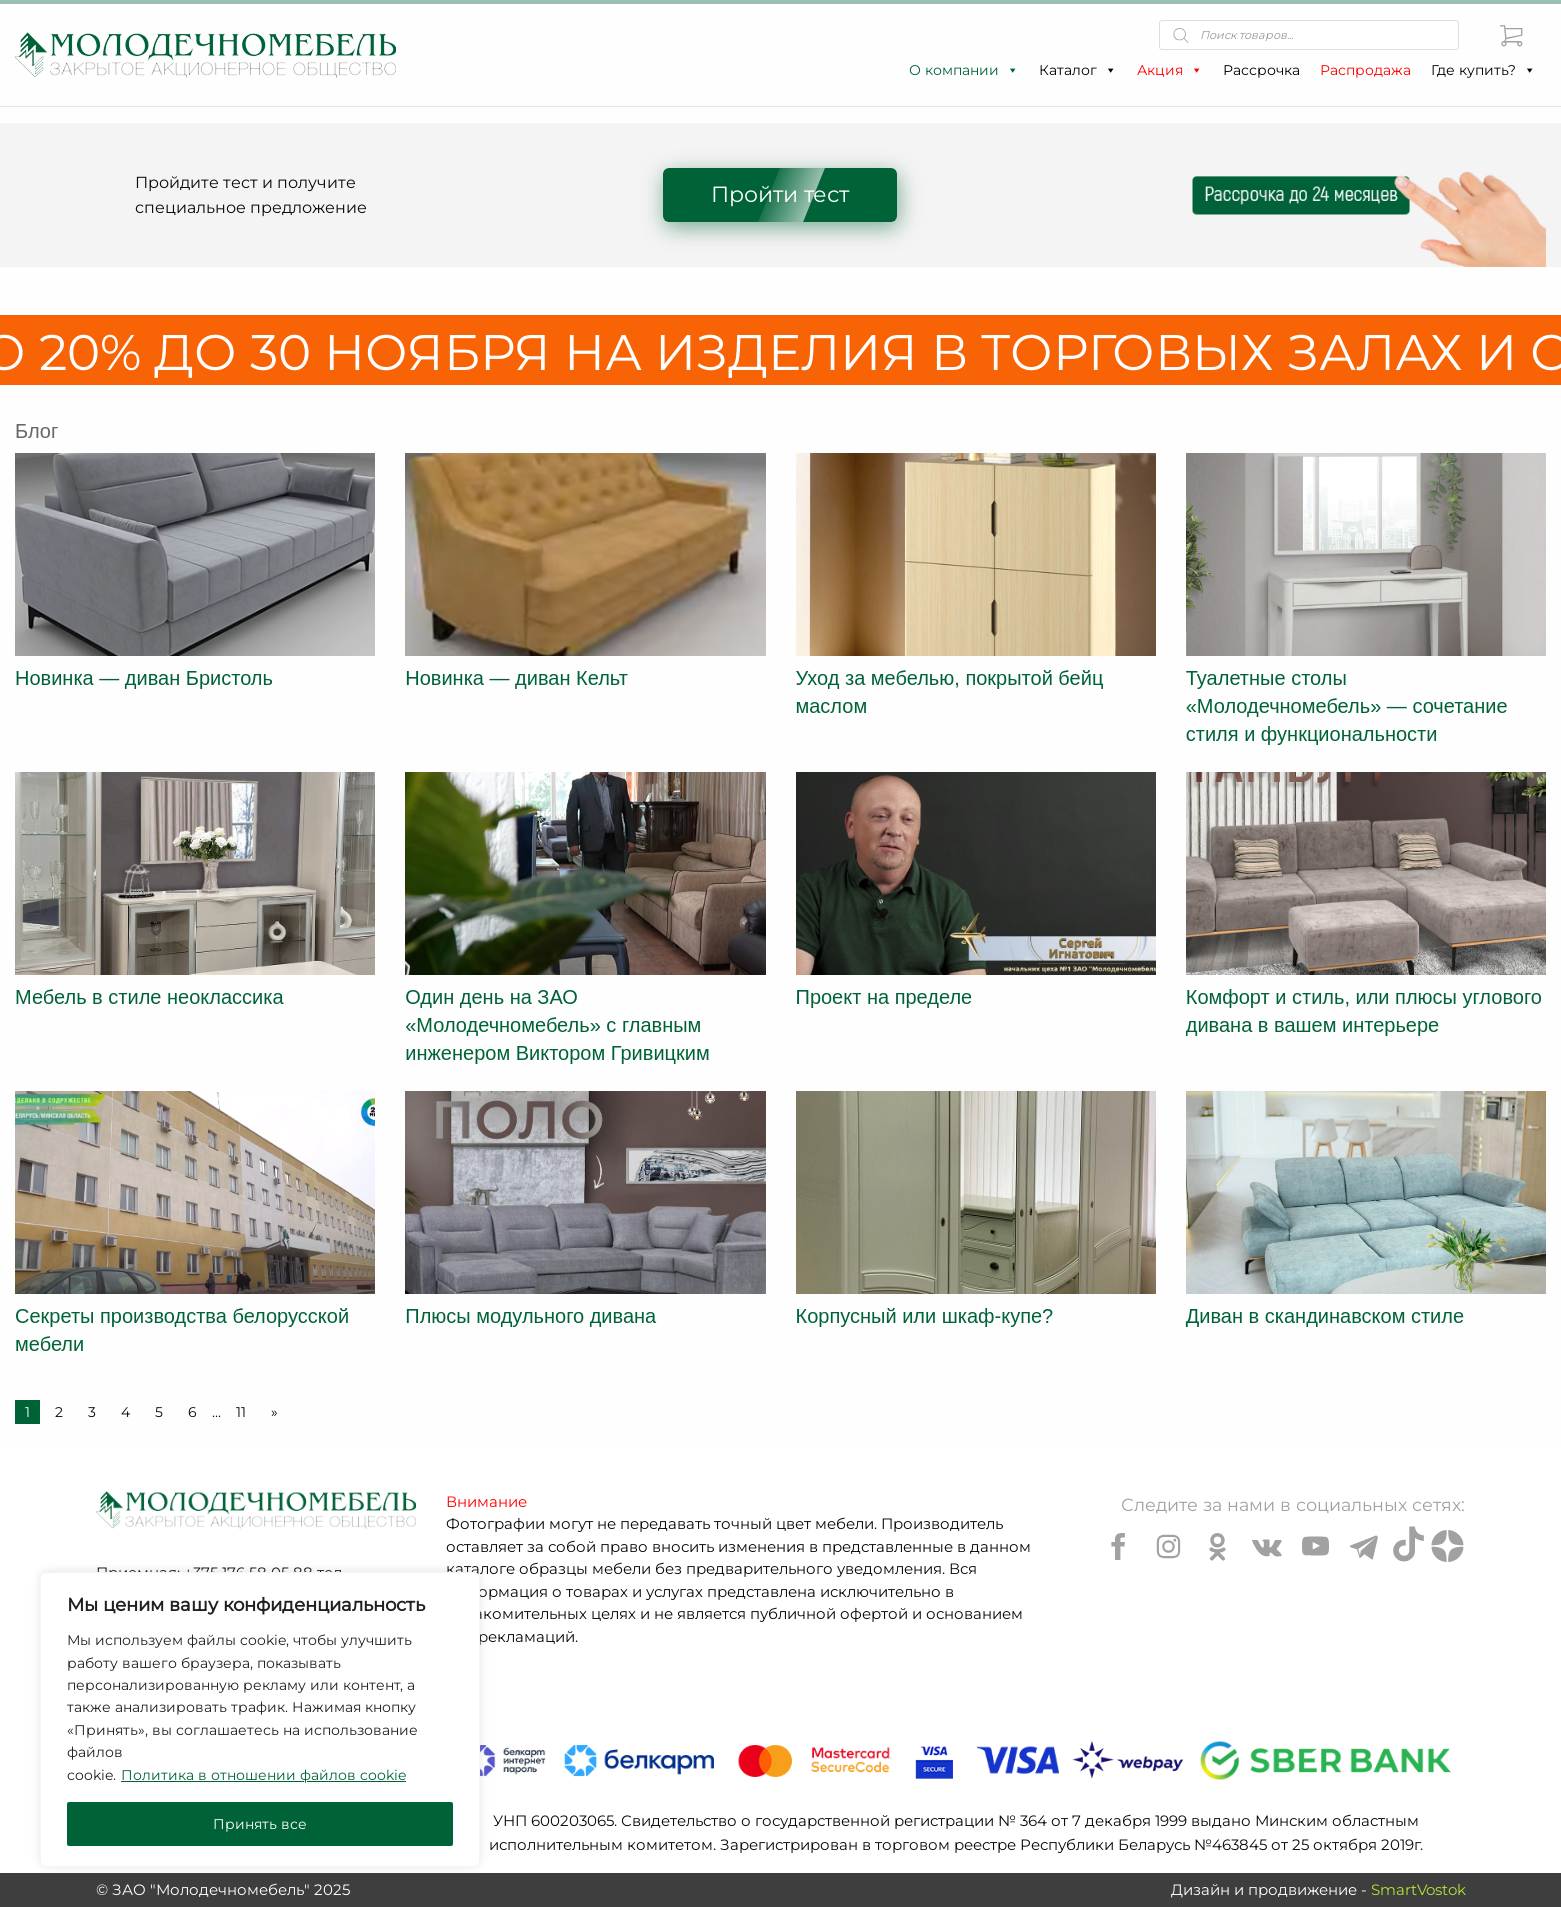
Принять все (260, 1824)
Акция (1170, 70)
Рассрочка (1261, 70)
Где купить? (1483, 70)
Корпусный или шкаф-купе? (925, 1316)
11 (241, 1412)
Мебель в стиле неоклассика (149, 997)
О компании (964, 70)
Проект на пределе (884, 997)
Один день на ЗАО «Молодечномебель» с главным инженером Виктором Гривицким (557, 1025)
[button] (1012, 70)
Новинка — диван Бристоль (144, 678)
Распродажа (1365, 70)
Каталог (1078, 70)
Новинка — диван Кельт (516, 678)
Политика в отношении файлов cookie (263, 1775)
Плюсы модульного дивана (530, 1316)
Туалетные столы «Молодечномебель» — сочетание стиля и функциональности (1347, 706)
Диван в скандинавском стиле (1325, 1316)
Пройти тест (780, 194)
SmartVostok (1418, 1889)
